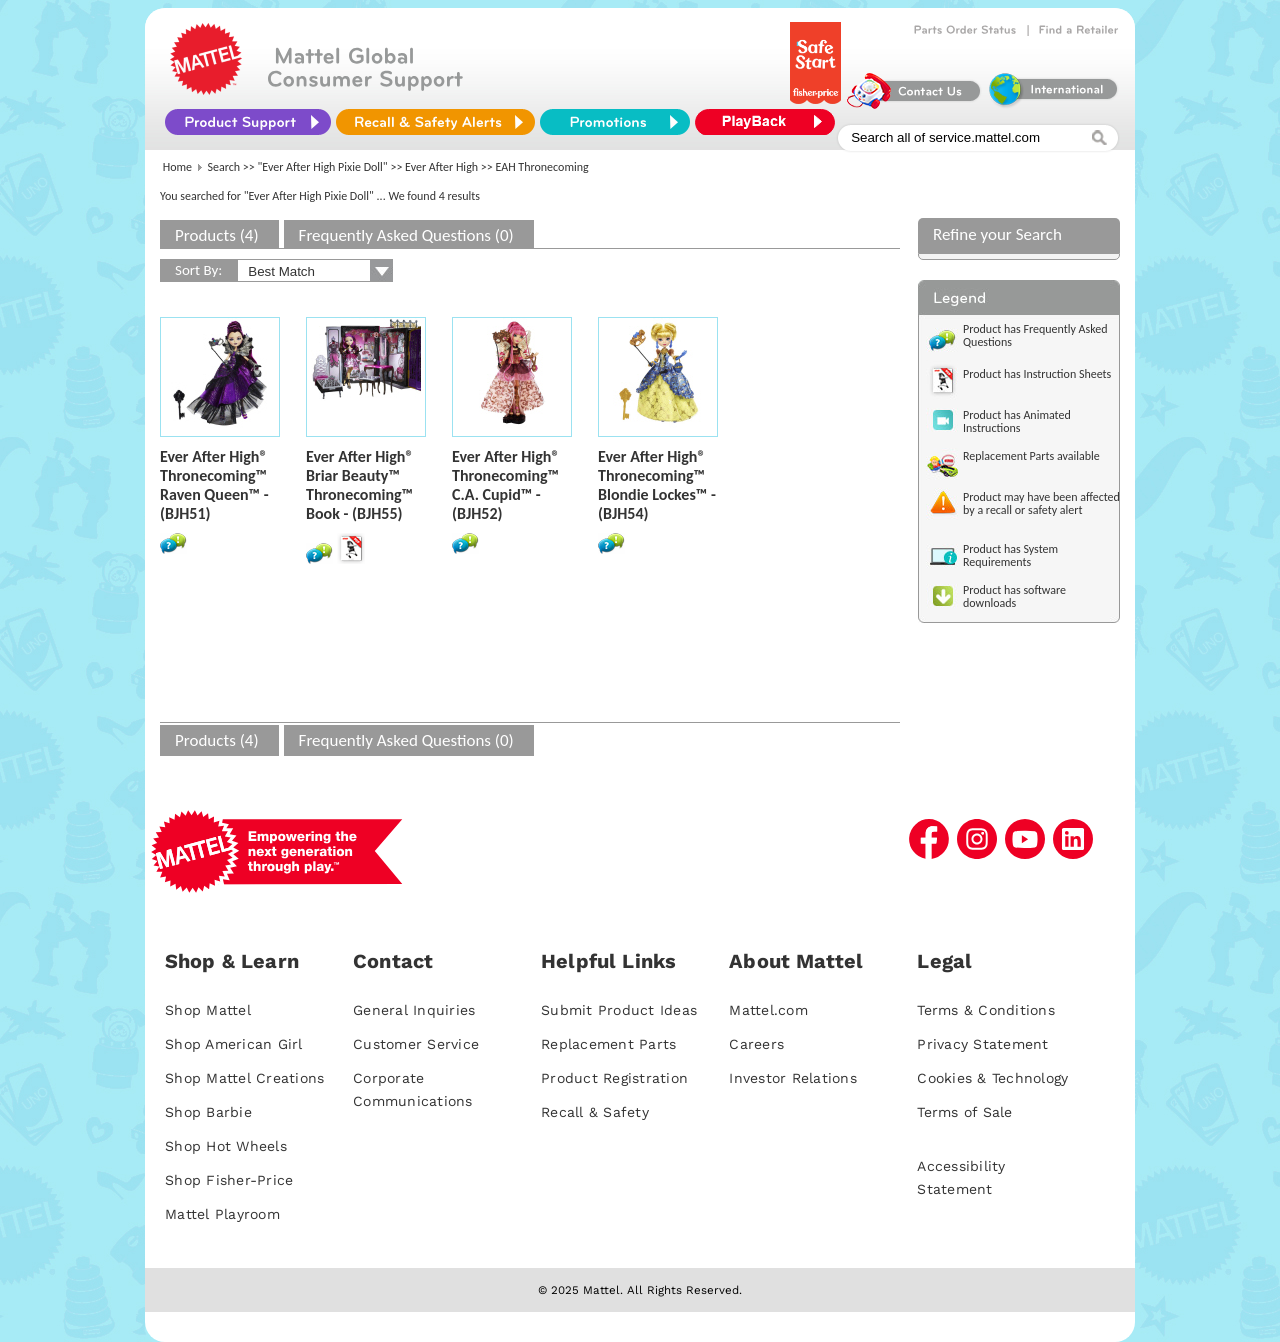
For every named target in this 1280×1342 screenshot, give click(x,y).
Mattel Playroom (222, 1214)
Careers (756, 1044)
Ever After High (441, 167)
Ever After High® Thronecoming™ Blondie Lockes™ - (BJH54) (657, 485)
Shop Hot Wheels (226, 1146)
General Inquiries (414, 1010)
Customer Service (416, 1044)
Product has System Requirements (1010, 555)
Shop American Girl (234, 1044)
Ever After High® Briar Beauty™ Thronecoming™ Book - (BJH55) (360, 485)
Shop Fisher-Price (229, 1180)
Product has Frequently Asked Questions (1035, 335)
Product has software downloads (1014, 596)
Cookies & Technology (992, 1078)
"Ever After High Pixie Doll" (323, 167)
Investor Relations (793, 1078)
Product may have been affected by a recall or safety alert (1041, 503)
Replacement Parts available (1031, 456)
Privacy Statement (982, 1044)
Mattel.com (768, 1010)
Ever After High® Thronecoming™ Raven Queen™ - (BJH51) (214, 485)
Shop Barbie (208, 1112)
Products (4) (217, 235)
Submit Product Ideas (619, 1010)
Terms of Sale (964, 1112)
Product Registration (614, 1078)
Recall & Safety (595, 1112)
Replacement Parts (608, 1044)
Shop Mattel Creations (244, 1078)
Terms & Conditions (986, 1010)
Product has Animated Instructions (1017, 421)
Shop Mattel (208, 1010)
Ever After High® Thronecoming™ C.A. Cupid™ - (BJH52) (506, 485)
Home (177, 167)
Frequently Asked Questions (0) (406, 235)
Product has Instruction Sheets (1037, 374)
